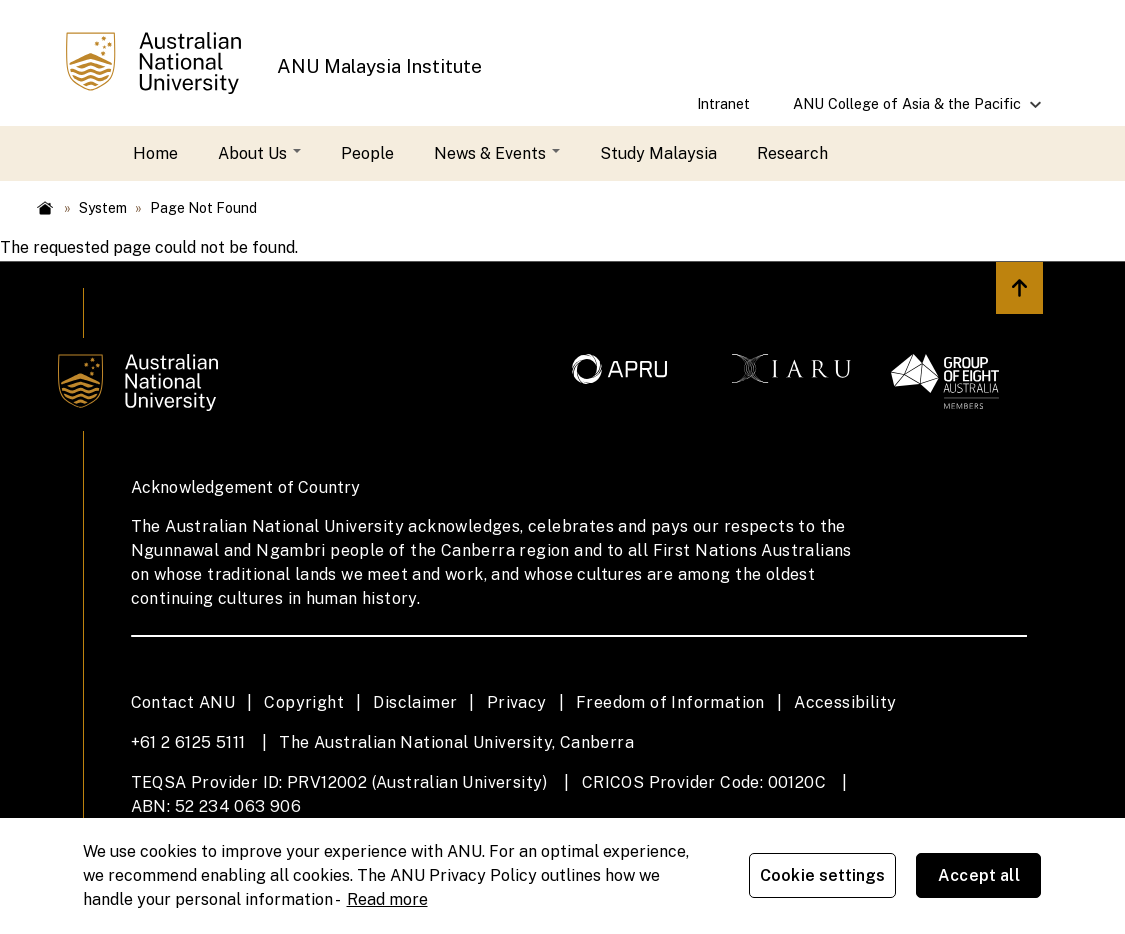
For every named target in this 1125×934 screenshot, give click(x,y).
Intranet (723, 103)
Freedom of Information (670, 702)
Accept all (980, 875)
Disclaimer (415, 702)
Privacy (517, 702)
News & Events (497, 153)
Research (792, 153)
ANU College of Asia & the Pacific (908, 110)
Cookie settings (823, 875)
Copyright (304, 702)
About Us (259, 153)
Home (155, 153)
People (367, 153)
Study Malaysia (658, 153)
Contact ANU (183, 702)
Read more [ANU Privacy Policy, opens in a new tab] (387, 898)
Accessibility (845, 702)
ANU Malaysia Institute (379, 66)
